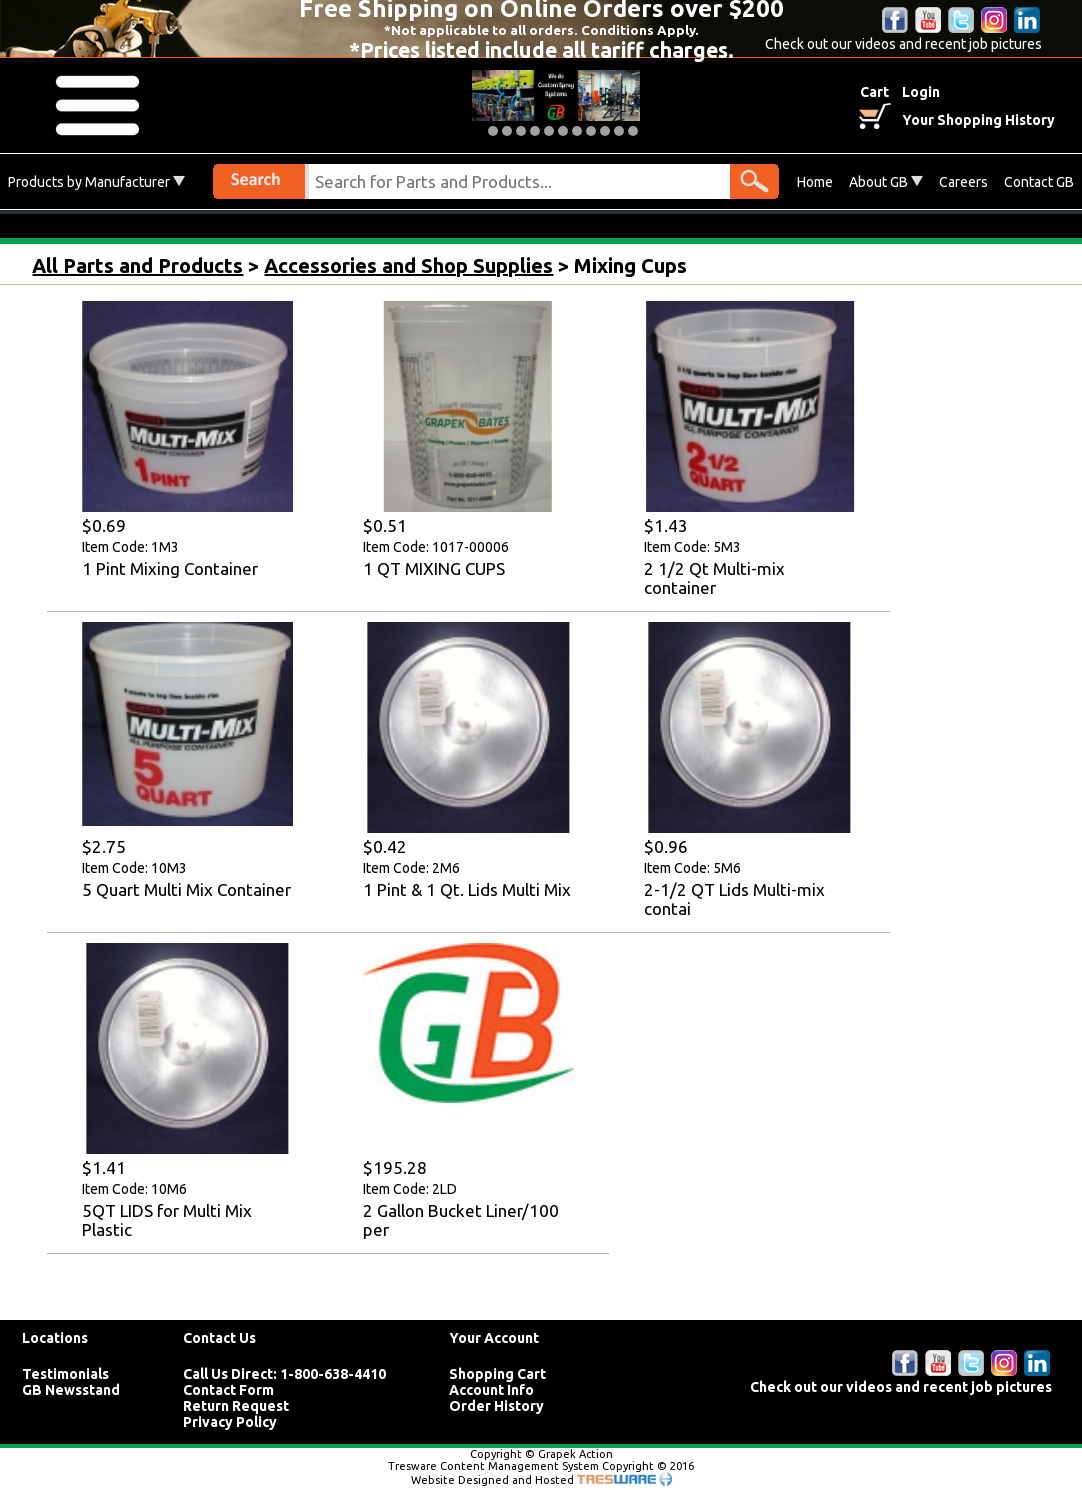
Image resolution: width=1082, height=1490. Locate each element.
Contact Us (219, 1338)
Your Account (494, 1338)
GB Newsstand (71, 1390)
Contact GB (1039, 182)
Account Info (491, 1390)
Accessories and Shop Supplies (408, 265)
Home (815, 182)
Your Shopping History (978, 120)
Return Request (236, 1406)
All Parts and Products (137, 265)
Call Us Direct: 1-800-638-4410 (284, 1374)
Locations (55, 1338)
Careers (963, 182)
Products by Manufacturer (96, 182)
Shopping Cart (497, 1374)
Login (921, 92)
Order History (496, 1406)
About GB (886, 182)
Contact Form (228, 1390)
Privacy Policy (230, 1422)
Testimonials (65, 1374)
